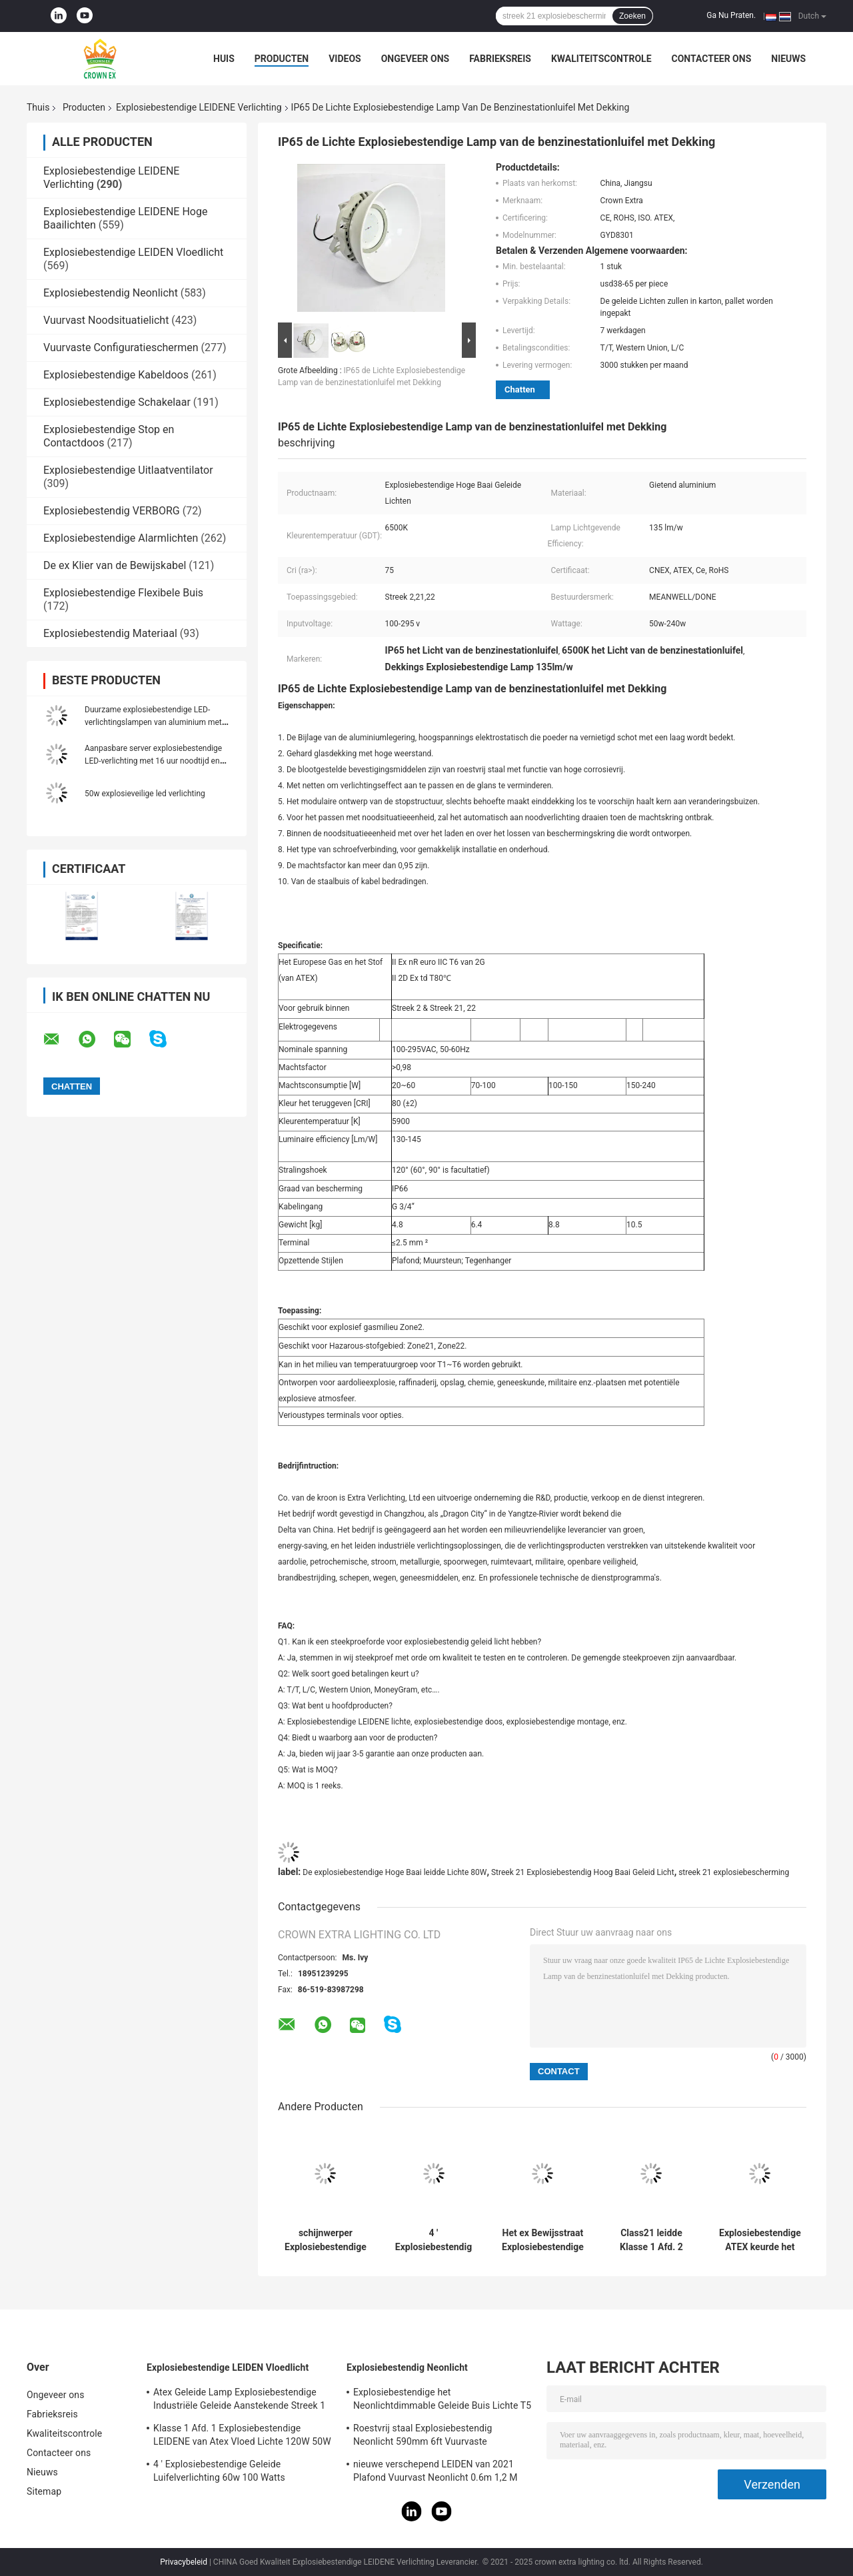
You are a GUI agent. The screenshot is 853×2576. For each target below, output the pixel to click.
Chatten (519, 389)
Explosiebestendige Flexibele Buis (123, 592)
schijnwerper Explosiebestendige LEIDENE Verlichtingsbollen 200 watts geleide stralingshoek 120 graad (326, 2240)
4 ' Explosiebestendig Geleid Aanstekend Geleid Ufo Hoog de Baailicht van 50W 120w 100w (433, 2240)
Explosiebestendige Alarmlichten (120, 538)
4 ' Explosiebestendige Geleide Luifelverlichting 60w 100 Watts (219, 2471)
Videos (345, 58)
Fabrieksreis (500, 58)
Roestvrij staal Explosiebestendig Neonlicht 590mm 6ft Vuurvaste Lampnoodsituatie (422, 2437)
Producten (282, 58)
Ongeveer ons (415, 58)
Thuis (38, 107)
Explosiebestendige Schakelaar (117, 402)
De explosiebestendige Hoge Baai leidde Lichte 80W (394, 1872)
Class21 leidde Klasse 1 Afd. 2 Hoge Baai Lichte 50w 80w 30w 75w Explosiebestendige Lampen (651, 2240)
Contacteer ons (712, 58)
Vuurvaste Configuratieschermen (121, 347)
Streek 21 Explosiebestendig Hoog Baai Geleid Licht (582, 1872)
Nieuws (788, 58)
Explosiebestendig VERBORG (111, 510)
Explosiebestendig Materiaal (110, 633)
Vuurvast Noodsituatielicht (106, 320)
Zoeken (632, 16)
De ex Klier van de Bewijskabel (114, 565)
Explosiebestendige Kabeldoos (116, 374)
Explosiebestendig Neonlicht (110, 293)
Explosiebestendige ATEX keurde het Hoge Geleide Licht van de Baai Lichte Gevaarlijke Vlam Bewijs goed (760, 2240)
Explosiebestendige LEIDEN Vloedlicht (133, 252)
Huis (224, 58)
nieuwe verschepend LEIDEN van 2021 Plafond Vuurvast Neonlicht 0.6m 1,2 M (435, 2471)
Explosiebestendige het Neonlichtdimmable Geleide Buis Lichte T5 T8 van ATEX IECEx (442, 2401)
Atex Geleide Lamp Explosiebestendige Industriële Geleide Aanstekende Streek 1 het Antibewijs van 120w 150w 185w (239, 2401)
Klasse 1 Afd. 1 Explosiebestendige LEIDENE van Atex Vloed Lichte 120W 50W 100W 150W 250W (242, 2437)
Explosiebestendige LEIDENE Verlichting (199, 107)
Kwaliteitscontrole (601, 58)
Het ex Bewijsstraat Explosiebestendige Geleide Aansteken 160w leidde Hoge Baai (543, 2240)
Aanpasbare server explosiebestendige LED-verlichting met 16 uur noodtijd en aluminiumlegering (153, 761)
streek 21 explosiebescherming (733, 1872)
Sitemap (44, 2491)
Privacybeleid (183, 2562)
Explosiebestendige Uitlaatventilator (128, 470)
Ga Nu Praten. (731, 15)
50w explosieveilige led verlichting (145, 793)
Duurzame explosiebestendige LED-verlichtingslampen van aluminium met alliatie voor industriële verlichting (153, 722)
